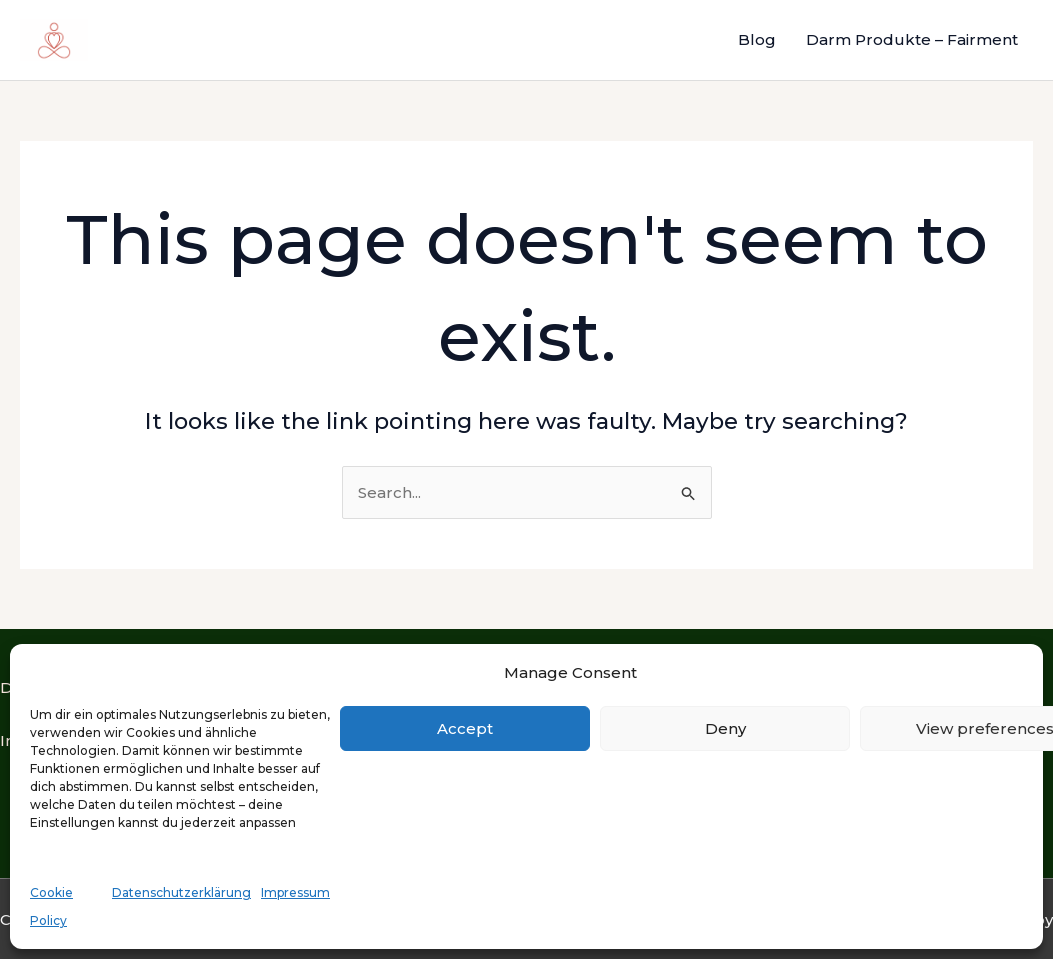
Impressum (295, 892)
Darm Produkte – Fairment (912, 39)
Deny (725, 728)
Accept (465, 728)
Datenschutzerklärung (181, 892)
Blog (757, 39)
